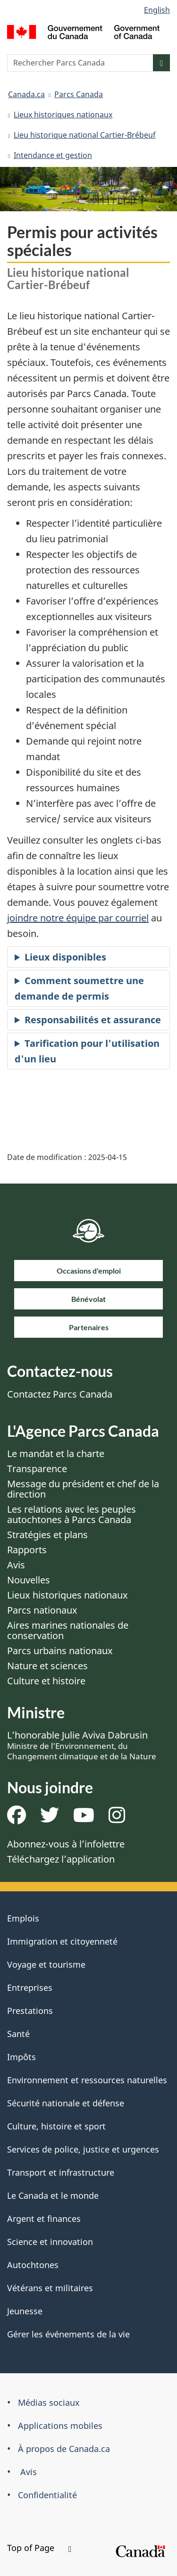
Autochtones (33, 2264)
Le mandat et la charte (55, 1453)
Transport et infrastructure (60, 2172)
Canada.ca (26, 94)
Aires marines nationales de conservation (67, 1630)
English (157, 10)
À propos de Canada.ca (64, 2448)
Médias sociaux (49, 2402)
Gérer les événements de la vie (68, 2334)
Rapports (27, 1549)
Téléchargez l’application (61, 1859)
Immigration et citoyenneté (62, 1941)
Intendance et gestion (53, 155)
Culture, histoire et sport (56, 2126)
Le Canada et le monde (53, 2195)
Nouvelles (28, 1580)
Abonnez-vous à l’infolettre (66, 1844)
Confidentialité (47, 2495)
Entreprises (29, 1987)
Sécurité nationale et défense (65, 2103)
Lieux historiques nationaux (63, 114)
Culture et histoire (46, 1680)
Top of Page (39, 2547)
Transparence (37, 1468)
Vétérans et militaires (50, 2288)
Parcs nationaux (42, 1610)
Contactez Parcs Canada (59, 1394)
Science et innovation (50, 2241)
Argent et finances (44, 2218)
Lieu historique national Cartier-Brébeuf (85, 135)
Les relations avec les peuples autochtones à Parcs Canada (71, 1514)
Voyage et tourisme (46, 1964)
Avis (16, 1564)
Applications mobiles (60, 2425)
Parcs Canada (78, 94)
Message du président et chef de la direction (83, 1488)
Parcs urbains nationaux (60, 1650)
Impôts (21, 2056)
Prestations (30, 2010)
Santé (18, 2033)
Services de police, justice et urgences (83, 2149)
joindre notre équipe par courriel (78, 917)
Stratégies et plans (47, 1534)
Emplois (23, 1918)
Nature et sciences (47, 1665)
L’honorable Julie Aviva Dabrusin (81, 1745)
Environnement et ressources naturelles (87, 2080)
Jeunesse (24, 2311)
